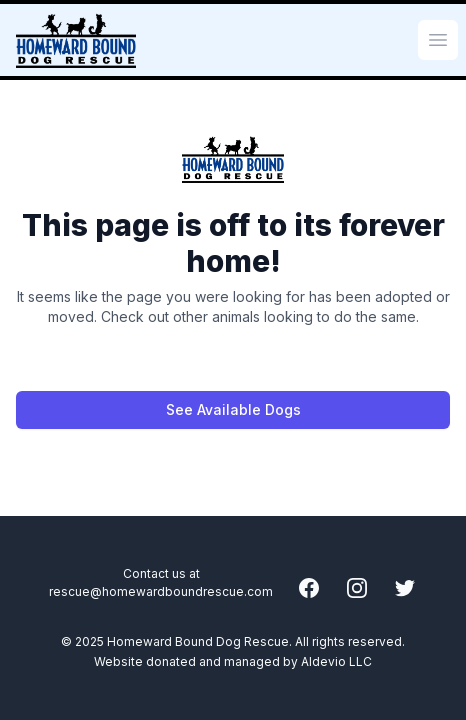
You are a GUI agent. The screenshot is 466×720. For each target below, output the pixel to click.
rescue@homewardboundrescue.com (161, 591)
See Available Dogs (233, 409)
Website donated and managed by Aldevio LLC (233, 661)
